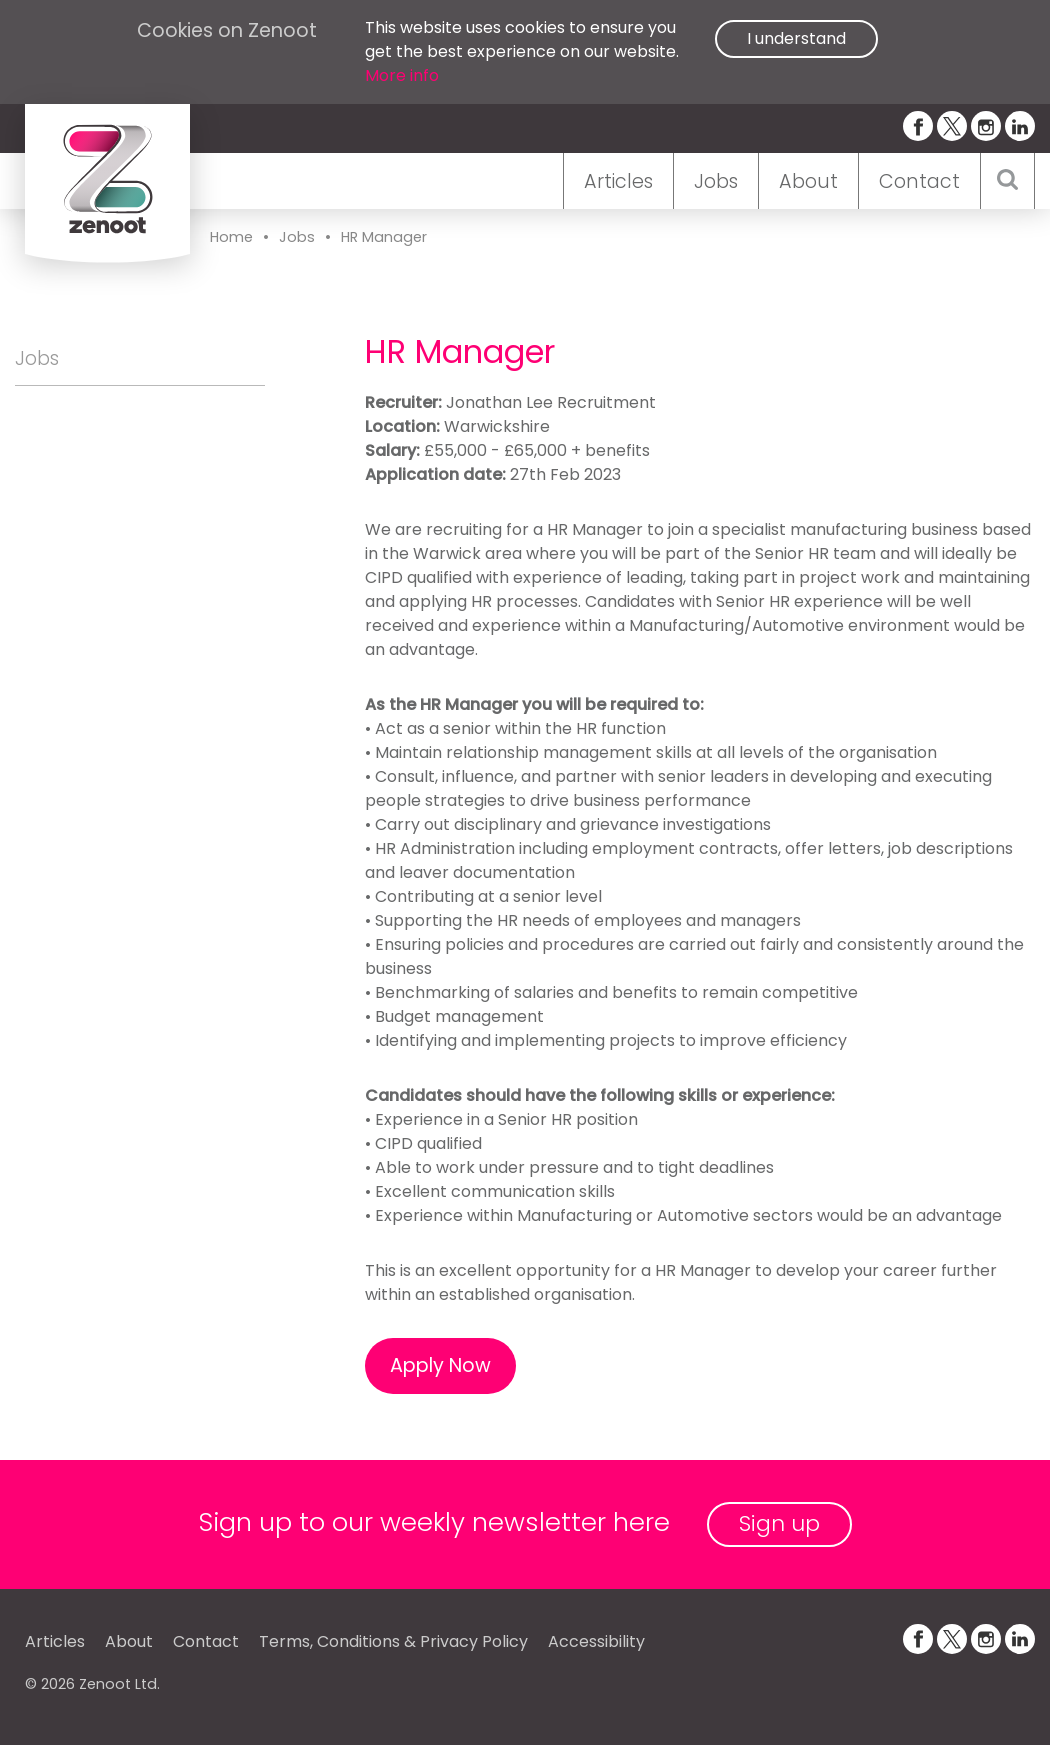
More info (402, 75)
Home (231, 237)
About (808, 181)
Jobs (716, 181)
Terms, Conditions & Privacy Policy (393, 1641)
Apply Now (440, 1365)
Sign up (779, 1523)
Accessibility (596, 1641)
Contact (919, 181)
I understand (796, 38)
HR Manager (384, 237)
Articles (618, 181)
